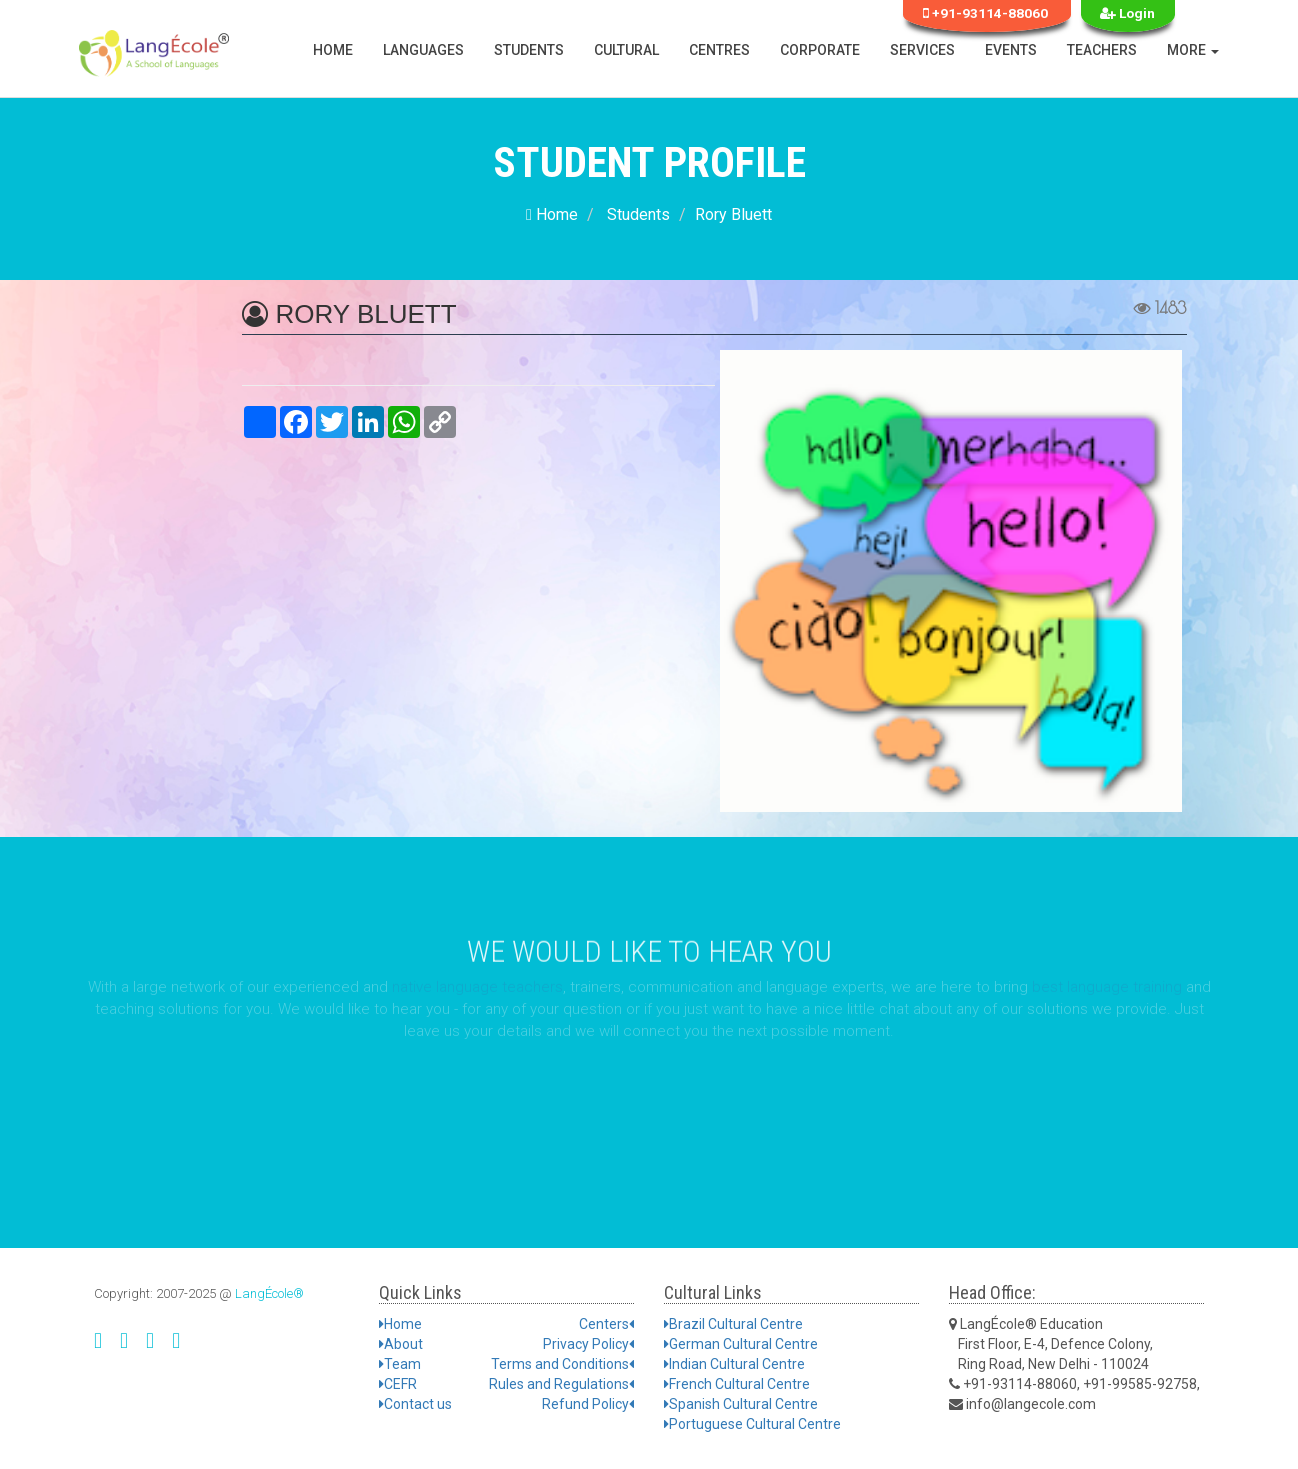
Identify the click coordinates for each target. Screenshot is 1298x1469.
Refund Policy (588, 1404)
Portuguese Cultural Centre (752, 1424)
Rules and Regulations (561, 1384)
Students (529, 50)
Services (922, 50)
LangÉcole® (269, 1293)
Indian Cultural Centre (734, 1364)
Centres (719, 50)
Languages (423, 50)
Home (333, 50)
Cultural (626, 50)
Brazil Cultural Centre (733, 1324)
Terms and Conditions (562, 1364)
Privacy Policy (588, 1344)
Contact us (415, 1404)
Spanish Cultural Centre (741, 1404)
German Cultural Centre (741, 1344)
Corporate (820, 50)
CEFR (398, 1384)
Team (400, 1364)
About (401, 1344)
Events (1011, 50)
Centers (606, 1324)
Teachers (1102, 50)
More (1193, 50)
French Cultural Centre (737, 1384)
